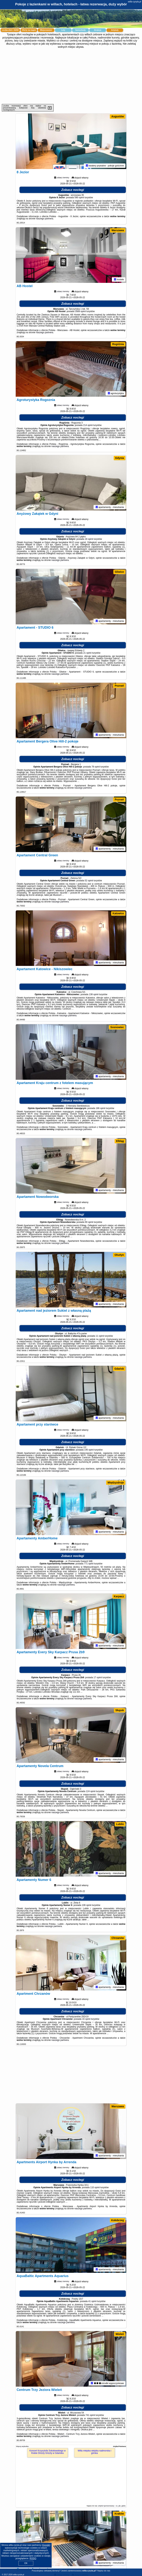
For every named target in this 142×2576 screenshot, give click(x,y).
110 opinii (95, 2187)
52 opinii (89, 880)
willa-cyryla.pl (134, 1)
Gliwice (119, 571)
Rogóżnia (118, 344)
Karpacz (119, 1596)
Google (46, 2545)
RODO (33, 2558)
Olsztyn (119, 1254)
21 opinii (87, 653)
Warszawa (117, 230)
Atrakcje (97, 30)
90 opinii (89, 1222)
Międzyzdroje (116, 1482)
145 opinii (89, 1449)
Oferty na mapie (29, 30)
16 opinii (86, 2019)
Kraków (119, 2513)
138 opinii (93, 994)
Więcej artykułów (22, 2446)
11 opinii (100, 1336)
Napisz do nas (103, 2571)
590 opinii (79, 197)
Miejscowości (46, 30)
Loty (63, 30)
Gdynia (119, 457)
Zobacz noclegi (72, 190)
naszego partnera (44, 218)
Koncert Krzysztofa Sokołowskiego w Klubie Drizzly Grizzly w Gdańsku (47, 2451)
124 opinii (90, 1791)
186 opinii (100, 1108)
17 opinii (98, 1677)
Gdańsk (119, 1368)
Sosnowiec (117, 1027)
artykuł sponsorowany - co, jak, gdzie (112, 2506)
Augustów (117, 116)
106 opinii (86, 1905)
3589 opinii (80, 311)
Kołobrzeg (117, 2220)
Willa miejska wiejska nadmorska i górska (94, 2451)
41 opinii (92, 2301)
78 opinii (96, 766)
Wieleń (120, 2334)
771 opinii (88, 1563)
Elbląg (120, 1141)
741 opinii (90, 2415)
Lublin (120, 1824)
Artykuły (115, 30)
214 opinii (88, 425)
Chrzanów (117, 1937)
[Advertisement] (71, 76)
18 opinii (89, 539)
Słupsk (119, 1710)
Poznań (119, 685)
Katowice (118, 913)
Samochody (80, 30)
